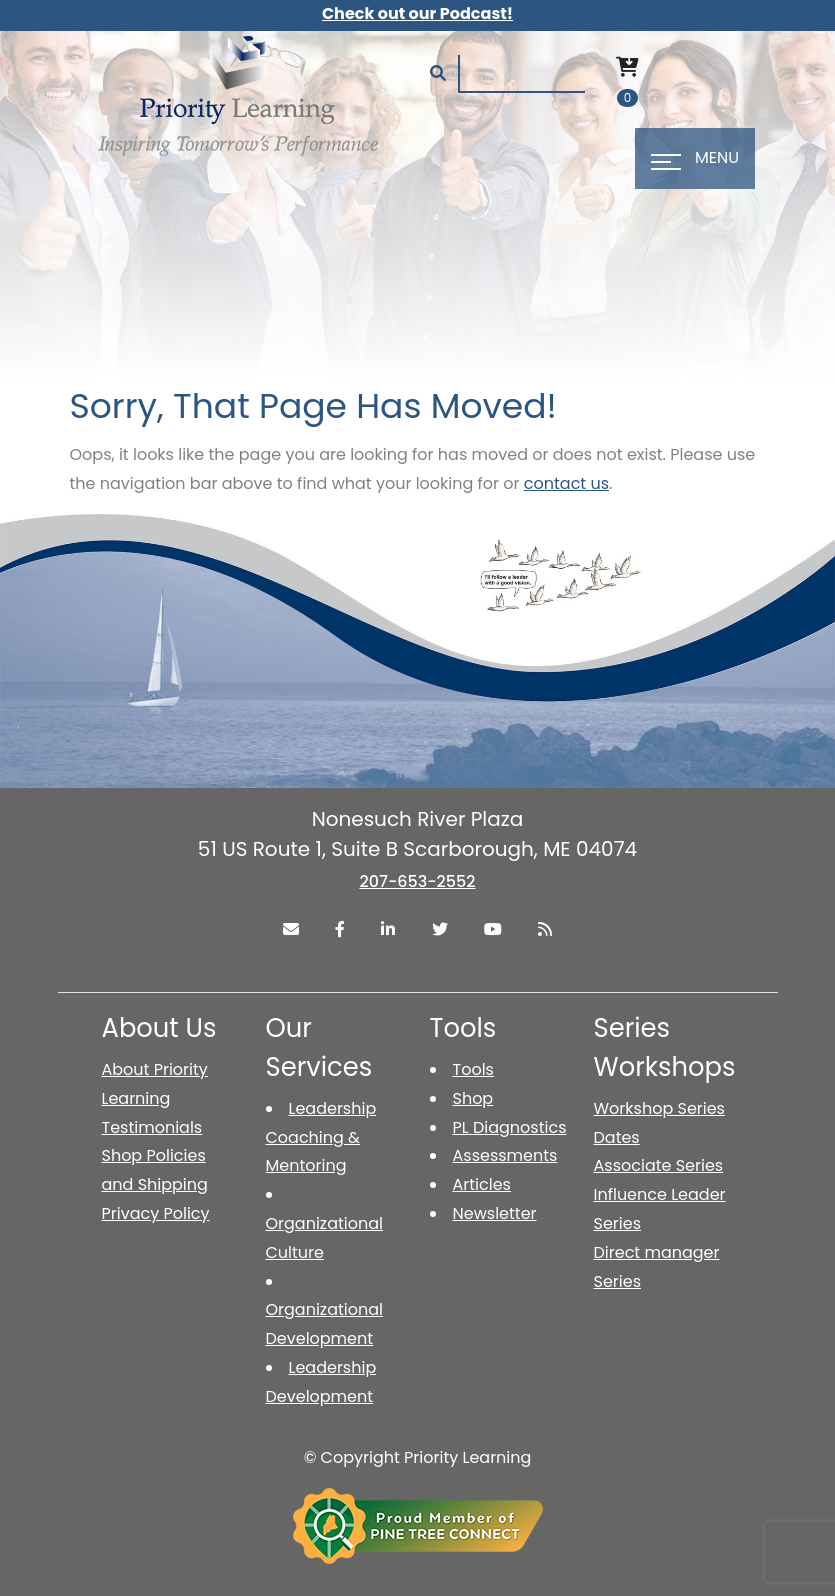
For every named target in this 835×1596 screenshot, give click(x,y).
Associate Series (659, 1165)
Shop (473, 1098)
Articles (482, 1184)
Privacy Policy (156, 1213)
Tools (473, 1069)
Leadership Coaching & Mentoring (321, 1137)
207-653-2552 (417, 881)
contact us (566, 483)
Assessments (505, 1155)
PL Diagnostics (510, 1127)
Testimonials (152, 1127)
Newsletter (495, 1213)
